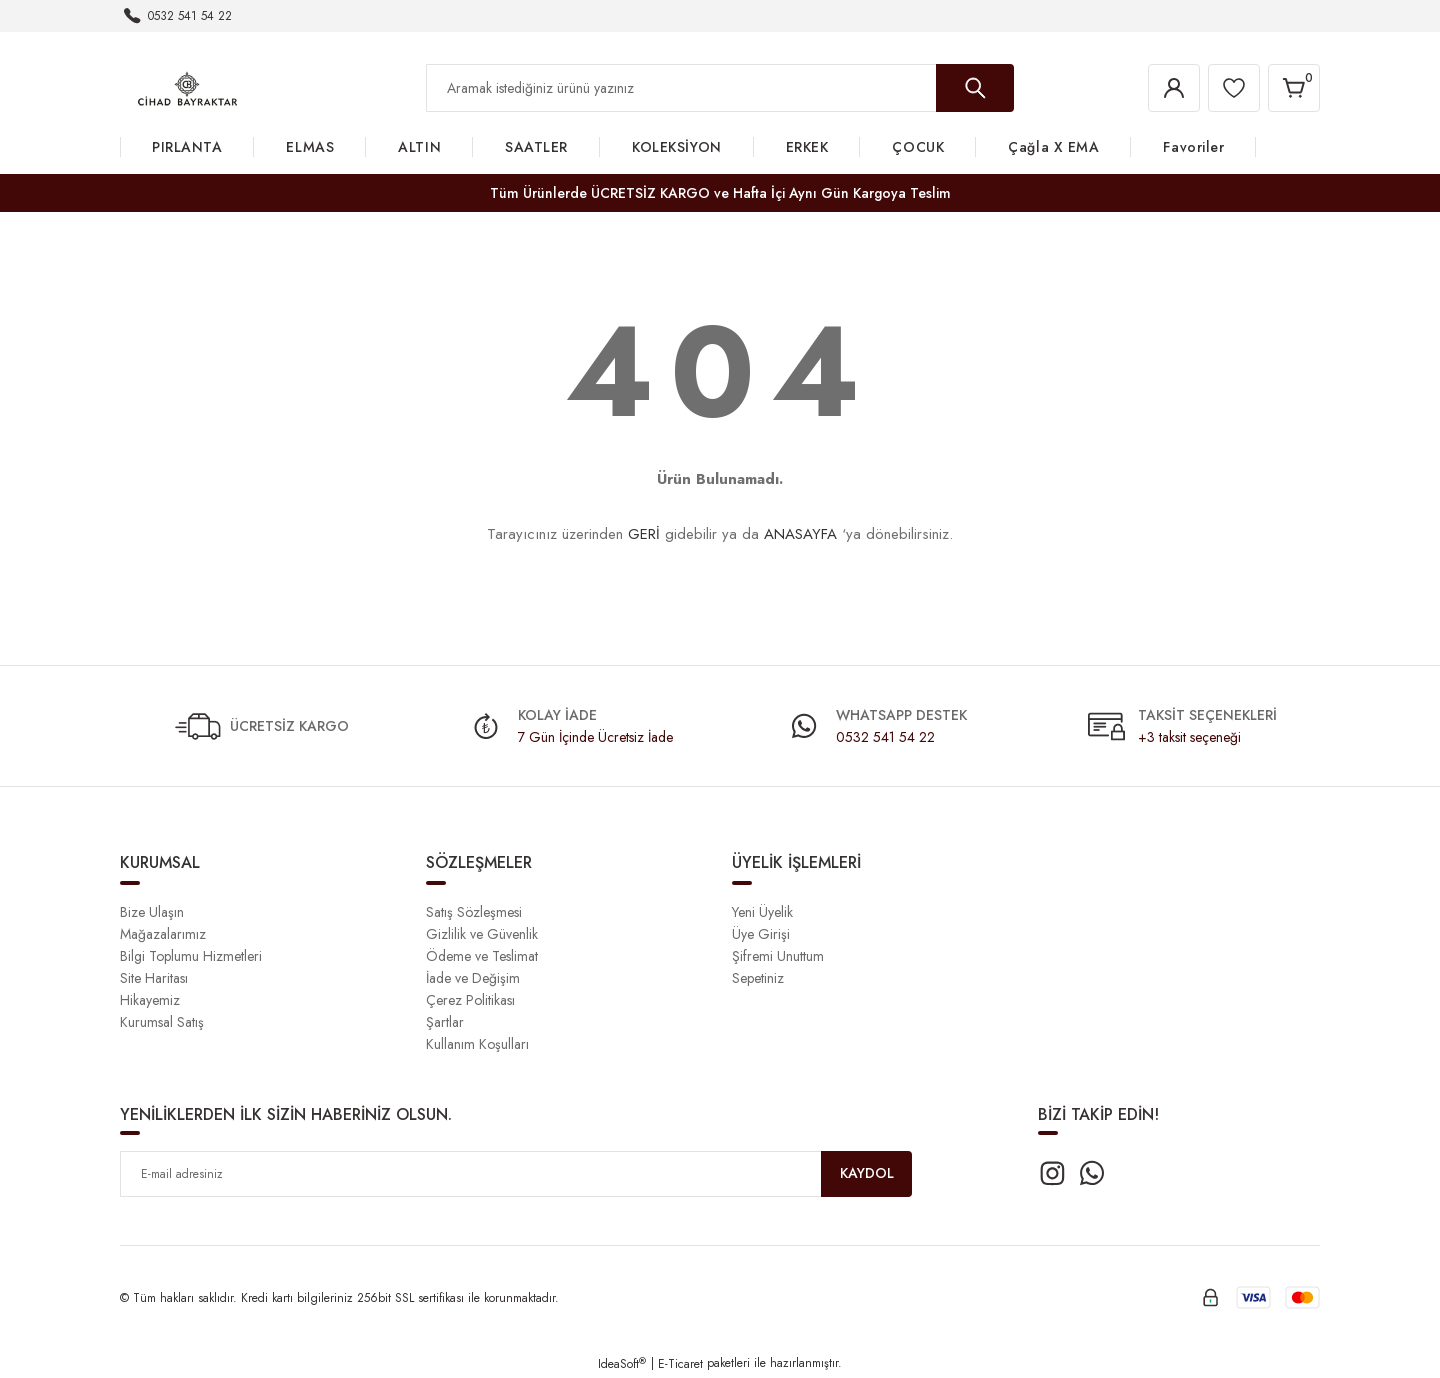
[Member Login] (1174, 88)
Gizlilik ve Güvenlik (482, 934)
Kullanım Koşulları (477, 1044)
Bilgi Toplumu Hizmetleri (191, 956)
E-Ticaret (680, 1364)
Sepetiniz (758, 978)
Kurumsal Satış (162, 1022)
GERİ (644, 534)
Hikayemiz (150, 1000)
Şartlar (445, 1022)
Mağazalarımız (163, 934)
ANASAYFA (800, 534)
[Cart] (1294, 88)
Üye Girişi (761, 934)
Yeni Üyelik (762, 912)
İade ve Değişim (473, 978)
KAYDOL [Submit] (867, 1174)
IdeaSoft (622, 1364)
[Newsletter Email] (516, 1174)
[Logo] (187, 87)
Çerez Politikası (470, 1000)
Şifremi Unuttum (778, 956)
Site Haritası (154, 978)
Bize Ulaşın (152, 912)
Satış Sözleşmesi (474, 912)
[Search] (720, 88)
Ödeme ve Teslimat (482, 956)
